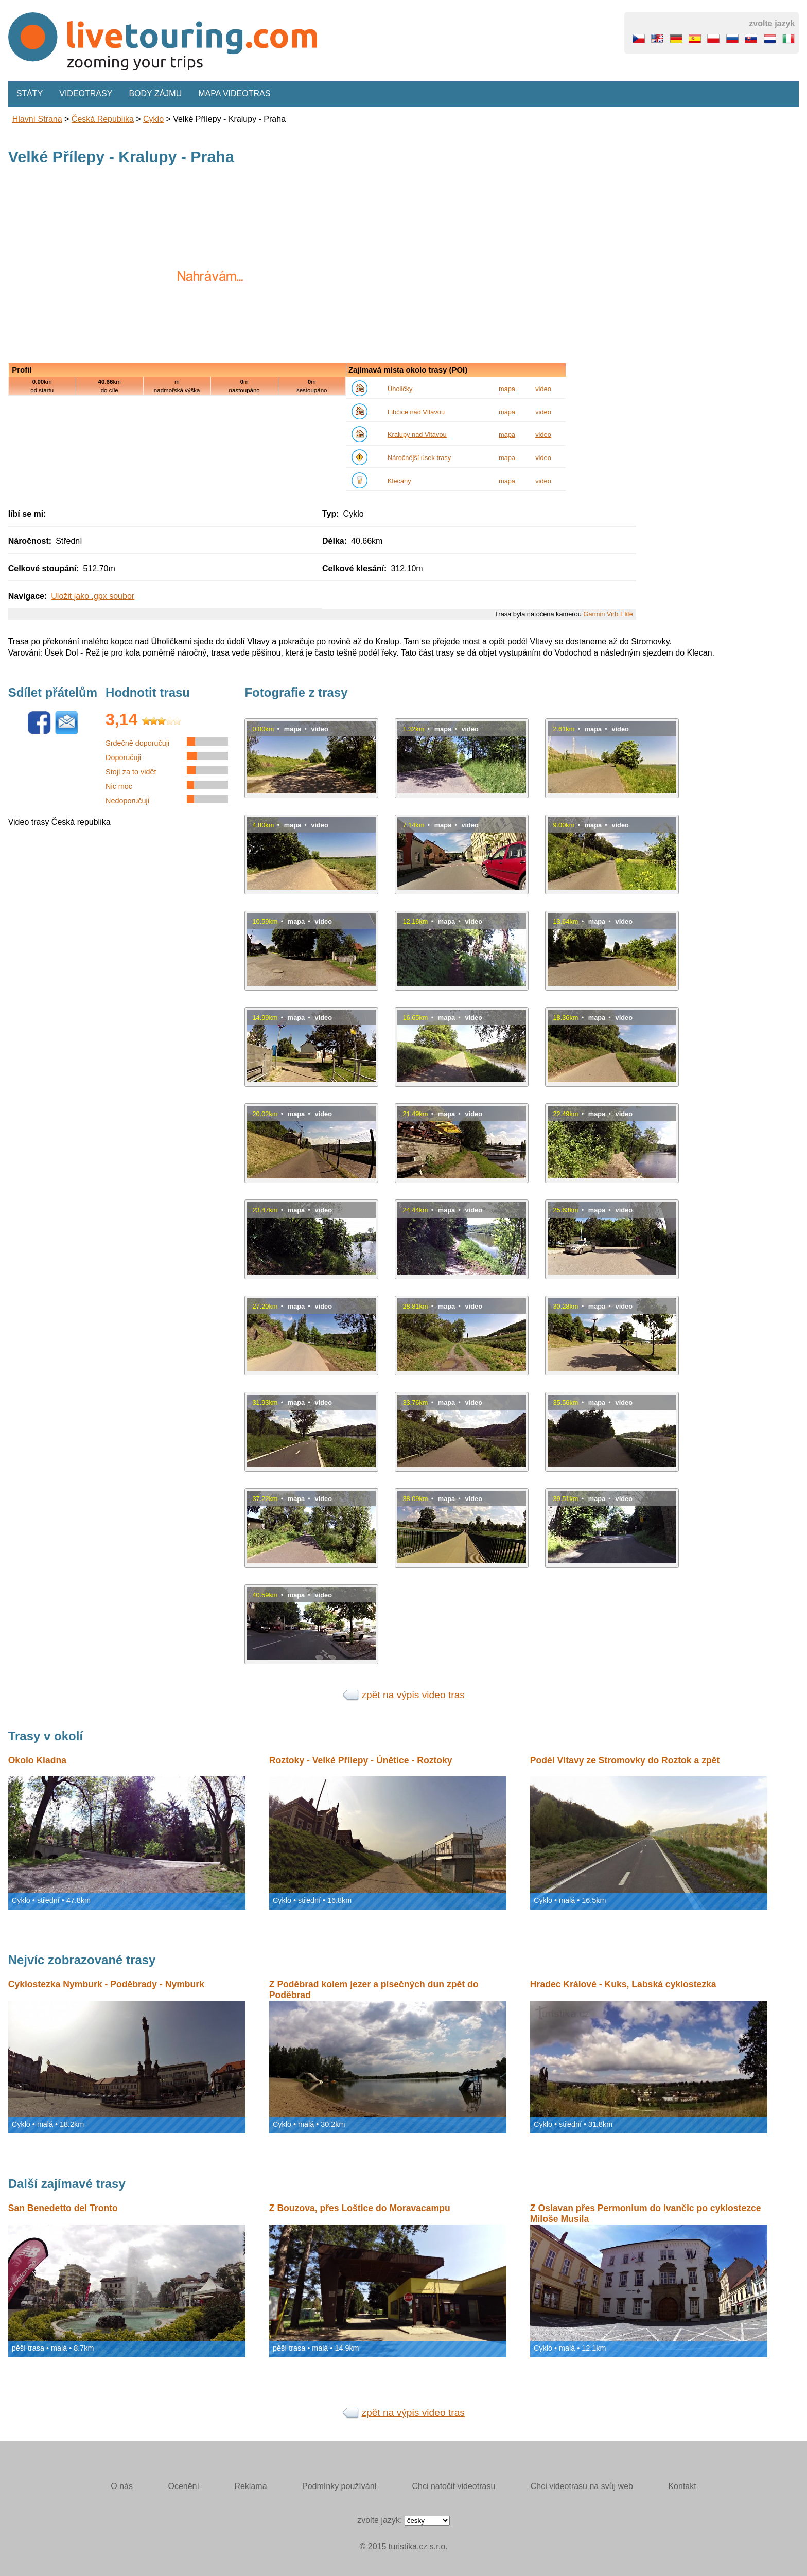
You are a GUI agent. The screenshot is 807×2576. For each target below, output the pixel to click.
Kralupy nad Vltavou (417, 434)
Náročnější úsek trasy (419, 458)
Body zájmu (155, 93)
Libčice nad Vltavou (416, 412)
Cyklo (153, 119)
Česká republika (103, 119)
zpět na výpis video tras (413, 1694)
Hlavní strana (37, 119)
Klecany (399, 481)
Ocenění (183, 2486)
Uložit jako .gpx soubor (92, 596)
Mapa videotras (234, 93)
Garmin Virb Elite (608, 614)
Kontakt (682, 2486)
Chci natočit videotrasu (453, 2486)
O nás (122, 2486)
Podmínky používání (339, 2486)
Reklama (250, 2486)
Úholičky (400, 389)
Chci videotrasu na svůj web (582, 2486)
